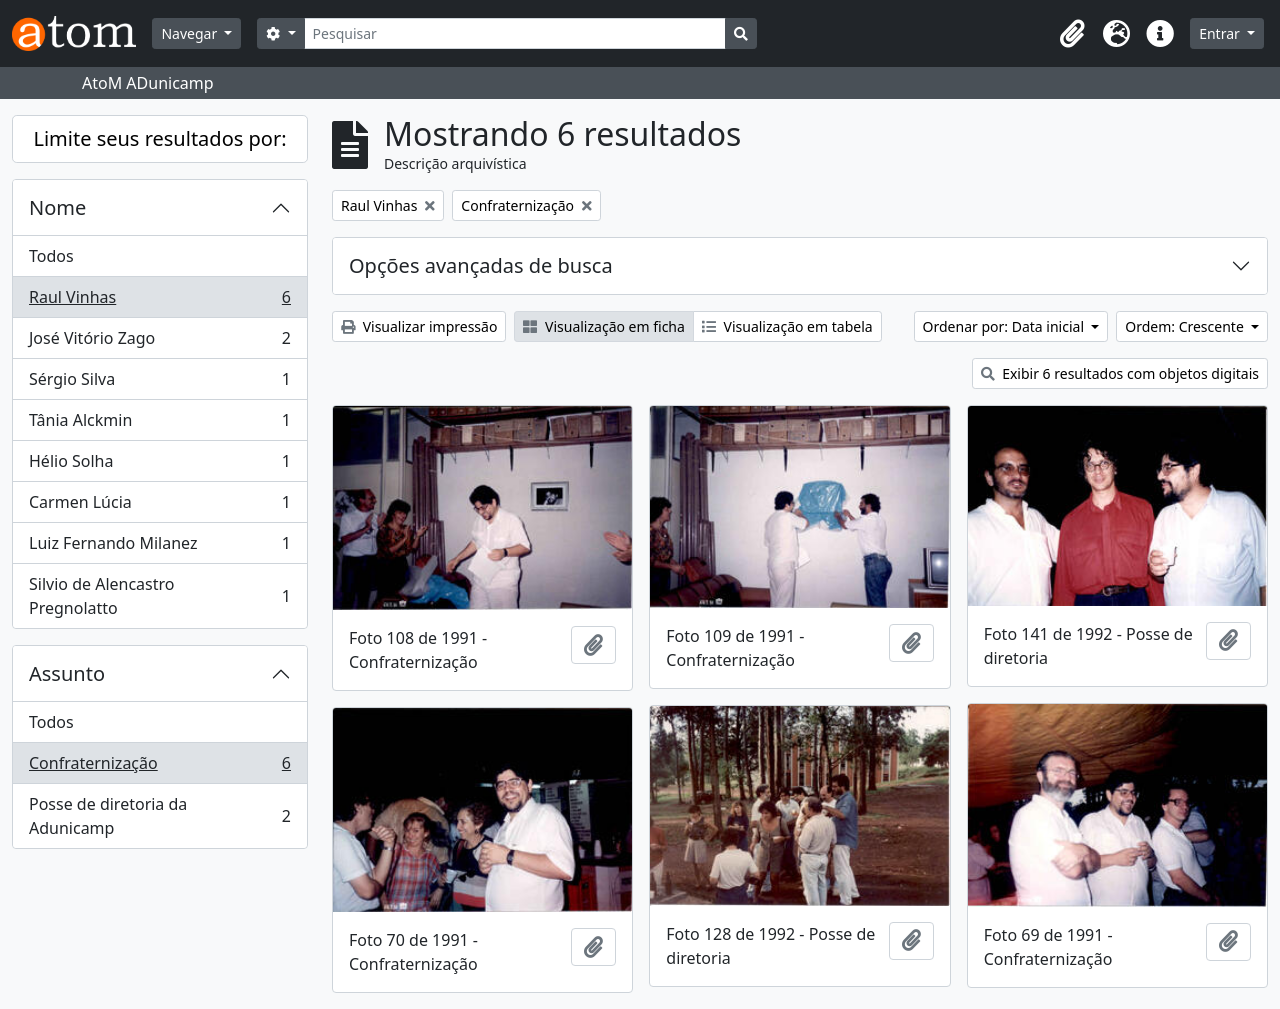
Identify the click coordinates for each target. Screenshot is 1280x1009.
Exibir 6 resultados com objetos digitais (1120, 373)
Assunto (67, 673)
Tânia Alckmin (159, 424)
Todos (51, 256)
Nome (57, 207)
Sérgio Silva (159, 383)
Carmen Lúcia (159, 506)
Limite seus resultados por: (159, 138)
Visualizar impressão (419, 326)
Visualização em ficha (604, 326)
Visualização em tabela (787, 326)
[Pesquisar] (515, 33)
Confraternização (159, 767)
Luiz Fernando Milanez (159, 547)
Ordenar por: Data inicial (1005, 326)
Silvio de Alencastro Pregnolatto (159, 596)
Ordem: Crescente (1186, 326)
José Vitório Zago (159, 342)
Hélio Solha (159, 465)
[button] (1072, 34)
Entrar (1221, 33)
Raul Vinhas (159, 301)
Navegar (190, 33)
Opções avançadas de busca (481, 265)
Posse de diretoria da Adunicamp (159, 816)
